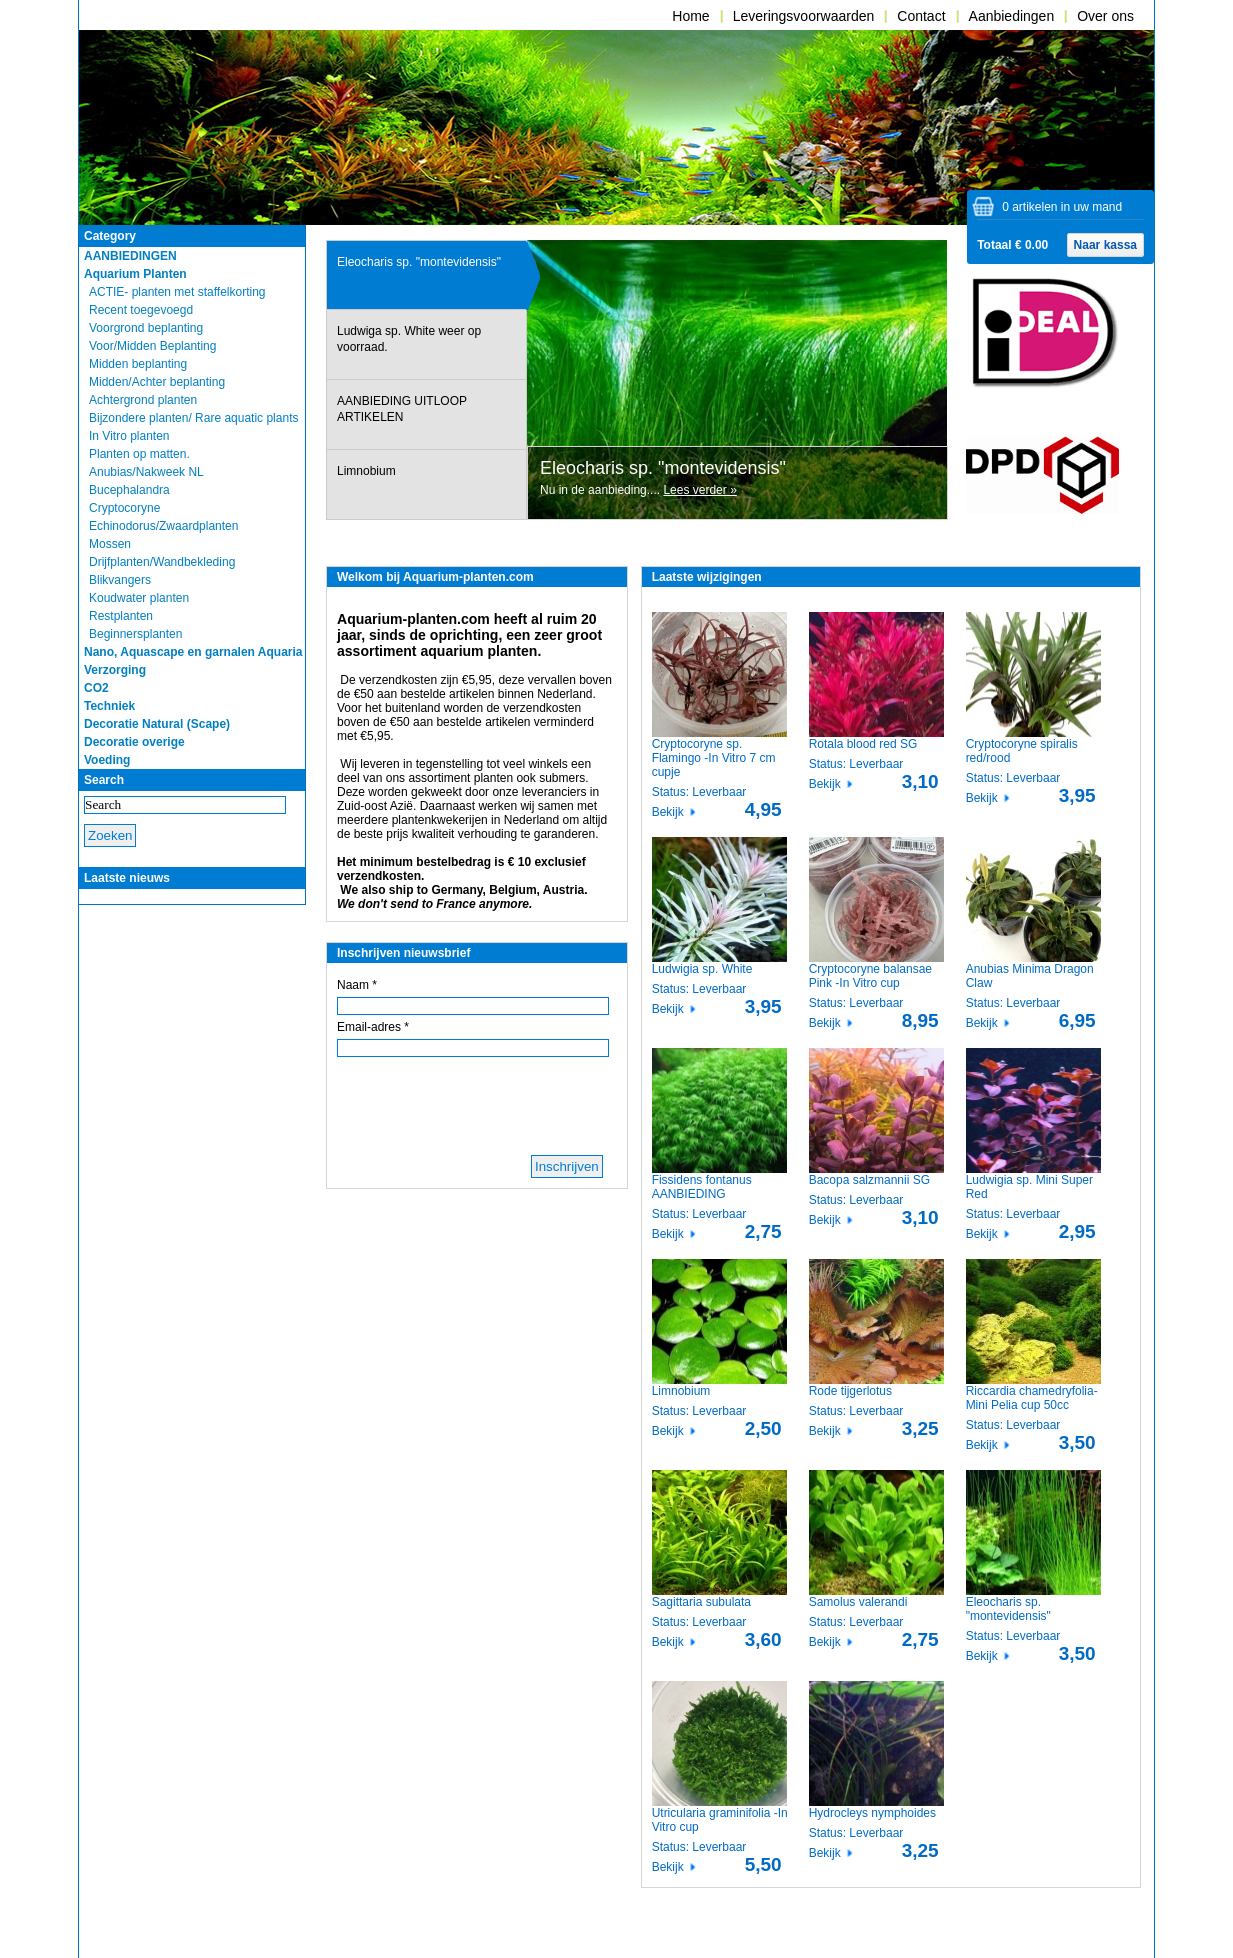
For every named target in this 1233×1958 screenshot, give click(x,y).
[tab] (426, 275)
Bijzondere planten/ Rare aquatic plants (193, 418)
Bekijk (668, 812)
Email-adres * (373, 1027)
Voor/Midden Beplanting (152, 346)
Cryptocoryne (124, 508)
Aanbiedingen (1012, 16)
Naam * (357, 985)
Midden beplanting (138, 364)
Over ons (1105, 16)
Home (690, 16)
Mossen (110, 544)
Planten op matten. (139, 454)
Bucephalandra (129, 490)
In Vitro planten (129, 436)
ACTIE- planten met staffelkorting (177, 292)
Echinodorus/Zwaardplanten (163, 526)
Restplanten (121, 616)
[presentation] (426, 275)
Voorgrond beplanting (146, 328)
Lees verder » (699, 490)
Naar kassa (1105, 245)
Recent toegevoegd (141, 310)
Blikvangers (120, 580)
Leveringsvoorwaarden (804, 16)
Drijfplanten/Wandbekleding (162, 562)
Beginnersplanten (135, 634)
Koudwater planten (139, 598)
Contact (921, 16)
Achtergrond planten (143, 400)
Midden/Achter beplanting (157, 382)
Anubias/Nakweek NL (146, 472)
